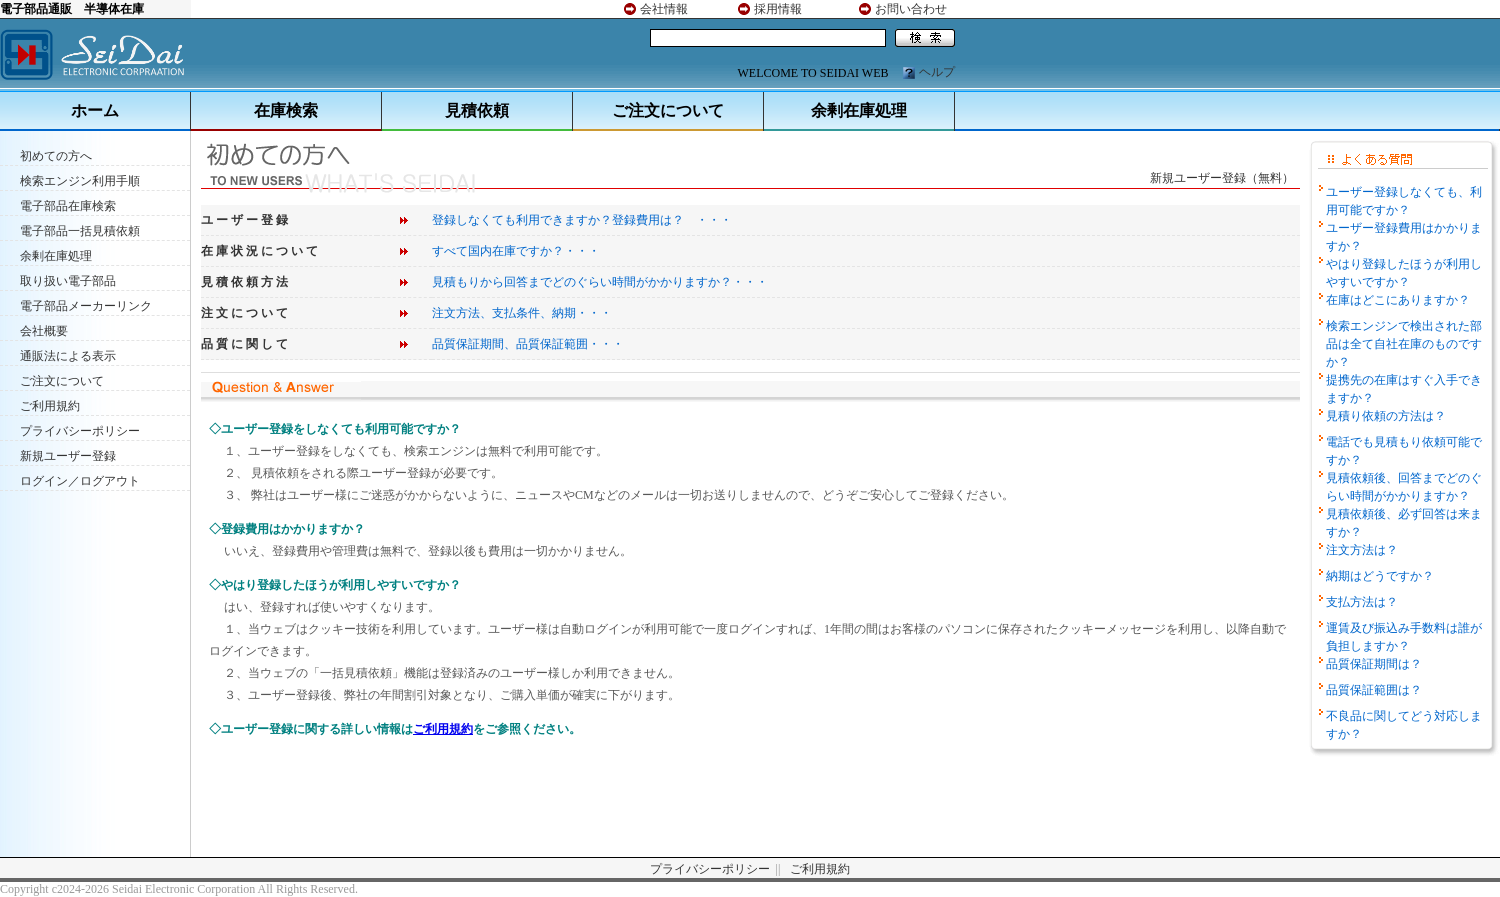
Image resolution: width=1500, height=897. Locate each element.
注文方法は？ (1362, 550)
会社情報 (664, 9)
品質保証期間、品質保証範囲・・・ (528, 344)
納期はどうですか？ (1380, 576)
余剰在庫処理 (859, 110)
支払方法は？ (1362, 602)
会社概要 (44, 331)
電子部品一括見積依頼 (80, 231)
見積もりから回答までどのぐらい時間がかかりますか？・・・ (600, 282)
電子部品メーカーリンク (86, 306)
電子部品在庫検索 (68, 206)
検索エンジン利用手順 (80, 181)
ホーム (95, 110)
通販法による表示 (68, 356)
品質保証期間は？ (1374, 664)
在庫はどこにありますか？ (1398, 300)
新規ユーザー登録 (68, 456)
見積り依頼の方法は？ (1386, 416)
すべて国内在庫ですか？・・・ (516, 251)
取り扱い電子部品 (68, 281)
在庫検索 (286, 110)
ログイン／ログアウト (80, 481)
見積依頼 (477, 110)
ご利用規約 (50, 406)
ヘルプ (937, 72)
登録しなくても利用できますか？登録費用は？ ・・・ (582, 220)
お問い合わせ (911, 9)
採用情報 (778, 9)
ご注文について (668, 110)
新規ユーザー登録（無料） (1222, 178)
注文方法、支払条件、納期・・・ (522, 313)
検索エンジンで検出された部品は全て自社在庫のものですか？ (1404, 344)
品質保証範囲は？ (1374, 690)
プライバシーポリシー (80, 431)
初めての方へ (56, 156)
